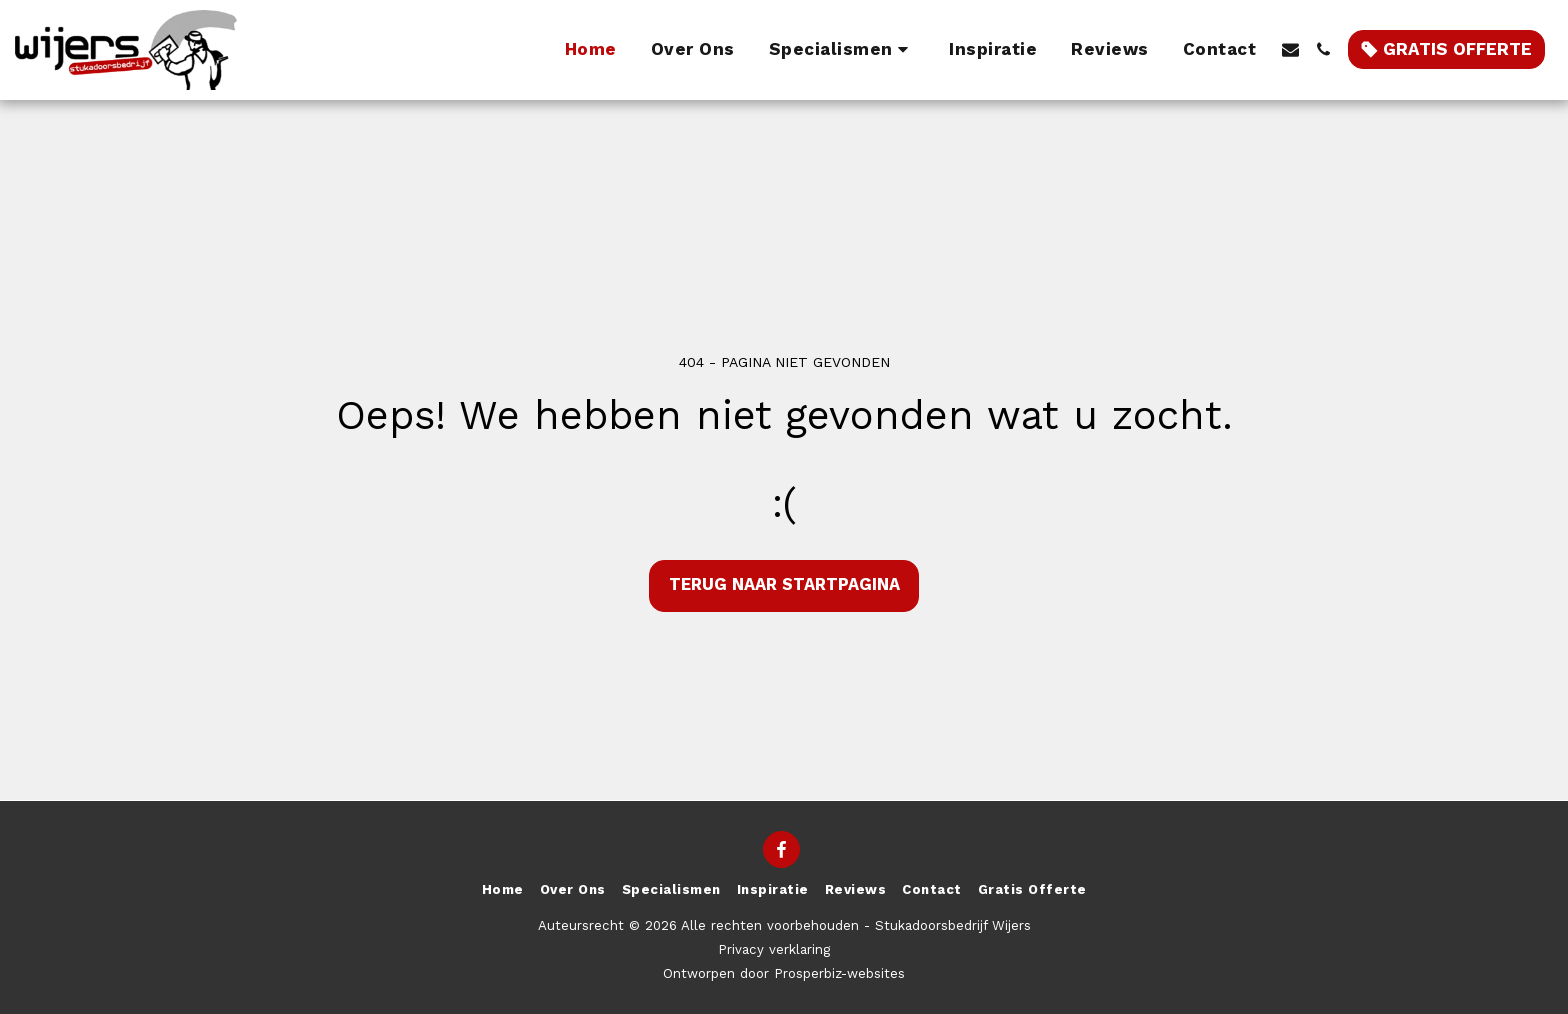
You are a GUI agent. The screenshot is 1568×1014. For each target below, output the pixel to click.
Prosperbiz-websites (839, 973)
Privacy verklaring (774, 949)
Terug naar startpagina (784, 584)
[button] (842, 50)
